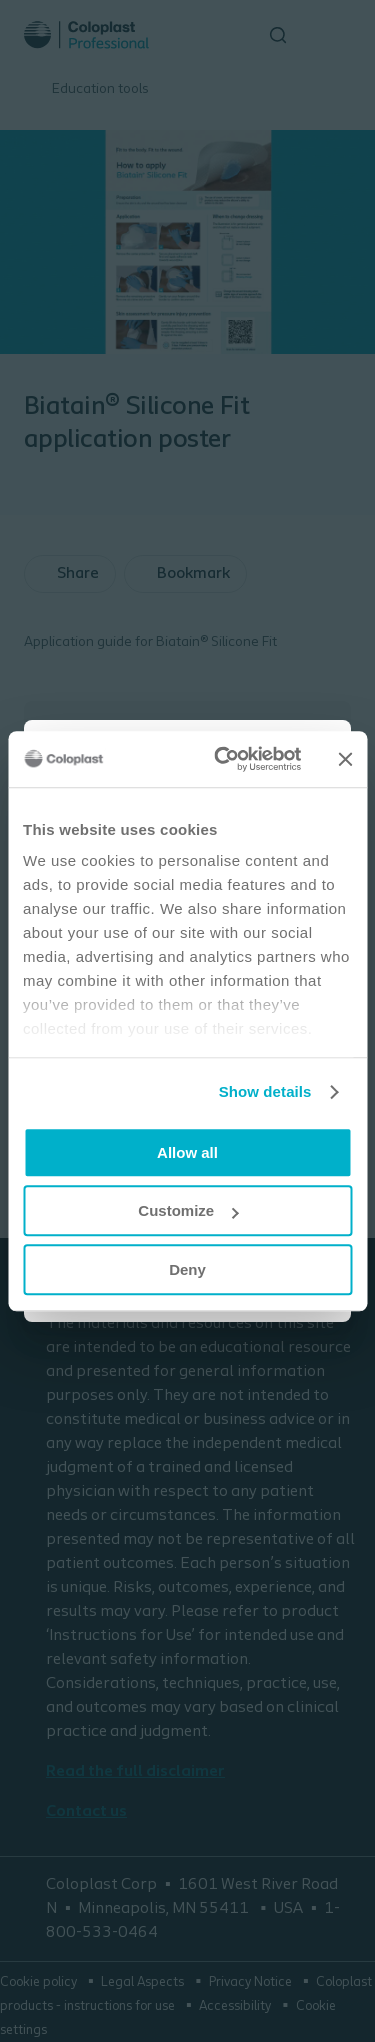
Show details (265, 1091)
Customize (188, 1210)
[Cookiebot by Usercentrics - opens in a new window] (223, 759)
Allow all (187, 1152)
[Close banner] (345, 759)
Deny (187, 1269)
